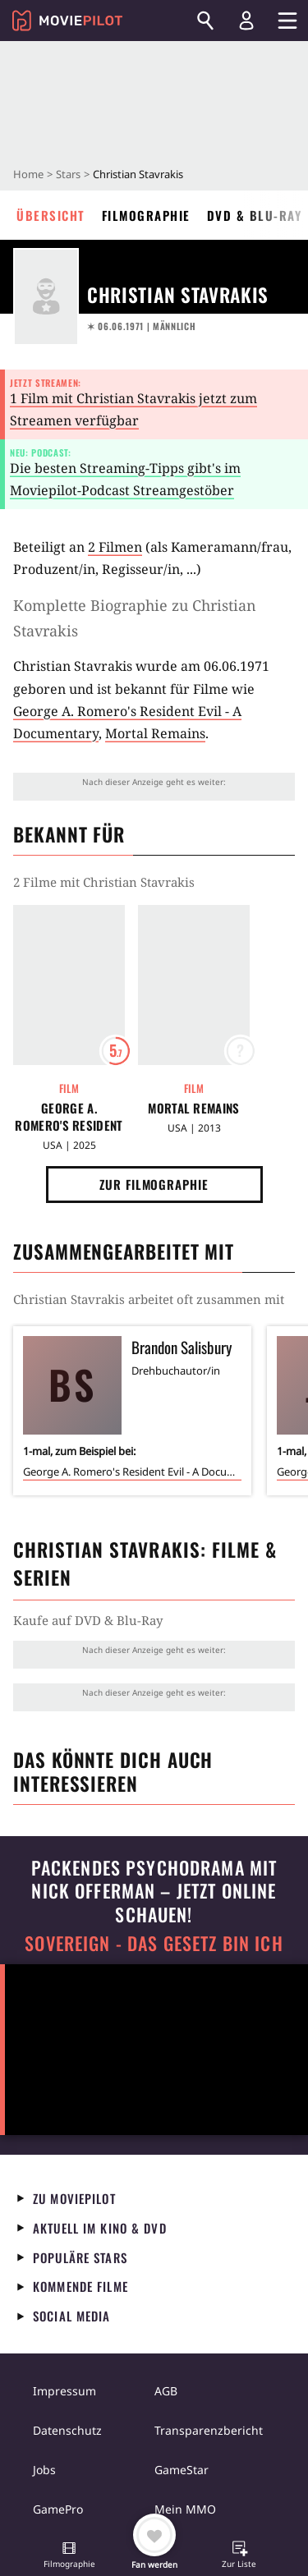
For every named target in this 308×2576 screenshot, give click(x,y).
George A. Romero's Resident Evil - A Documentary (68, 1117)
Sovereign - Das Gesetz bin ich (154, 1943)
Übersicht (50, 215)
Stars (68, 174)
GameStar (181, 2469)
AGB (165, 2391)
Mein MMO (185, 2509)
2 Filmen (115, 547)
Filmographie (146, 215)
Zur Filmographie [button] (153, 1184)
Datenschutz (67, 2430)
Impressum (64, 2391)
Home (28, 174)
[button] (69, 2556)
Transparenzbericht (208, 2430)
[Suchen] (205, 20)
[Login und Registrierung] (246, 20)
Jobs (44, 2469)
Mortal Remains (155, 733)
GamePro (58, 2509)
